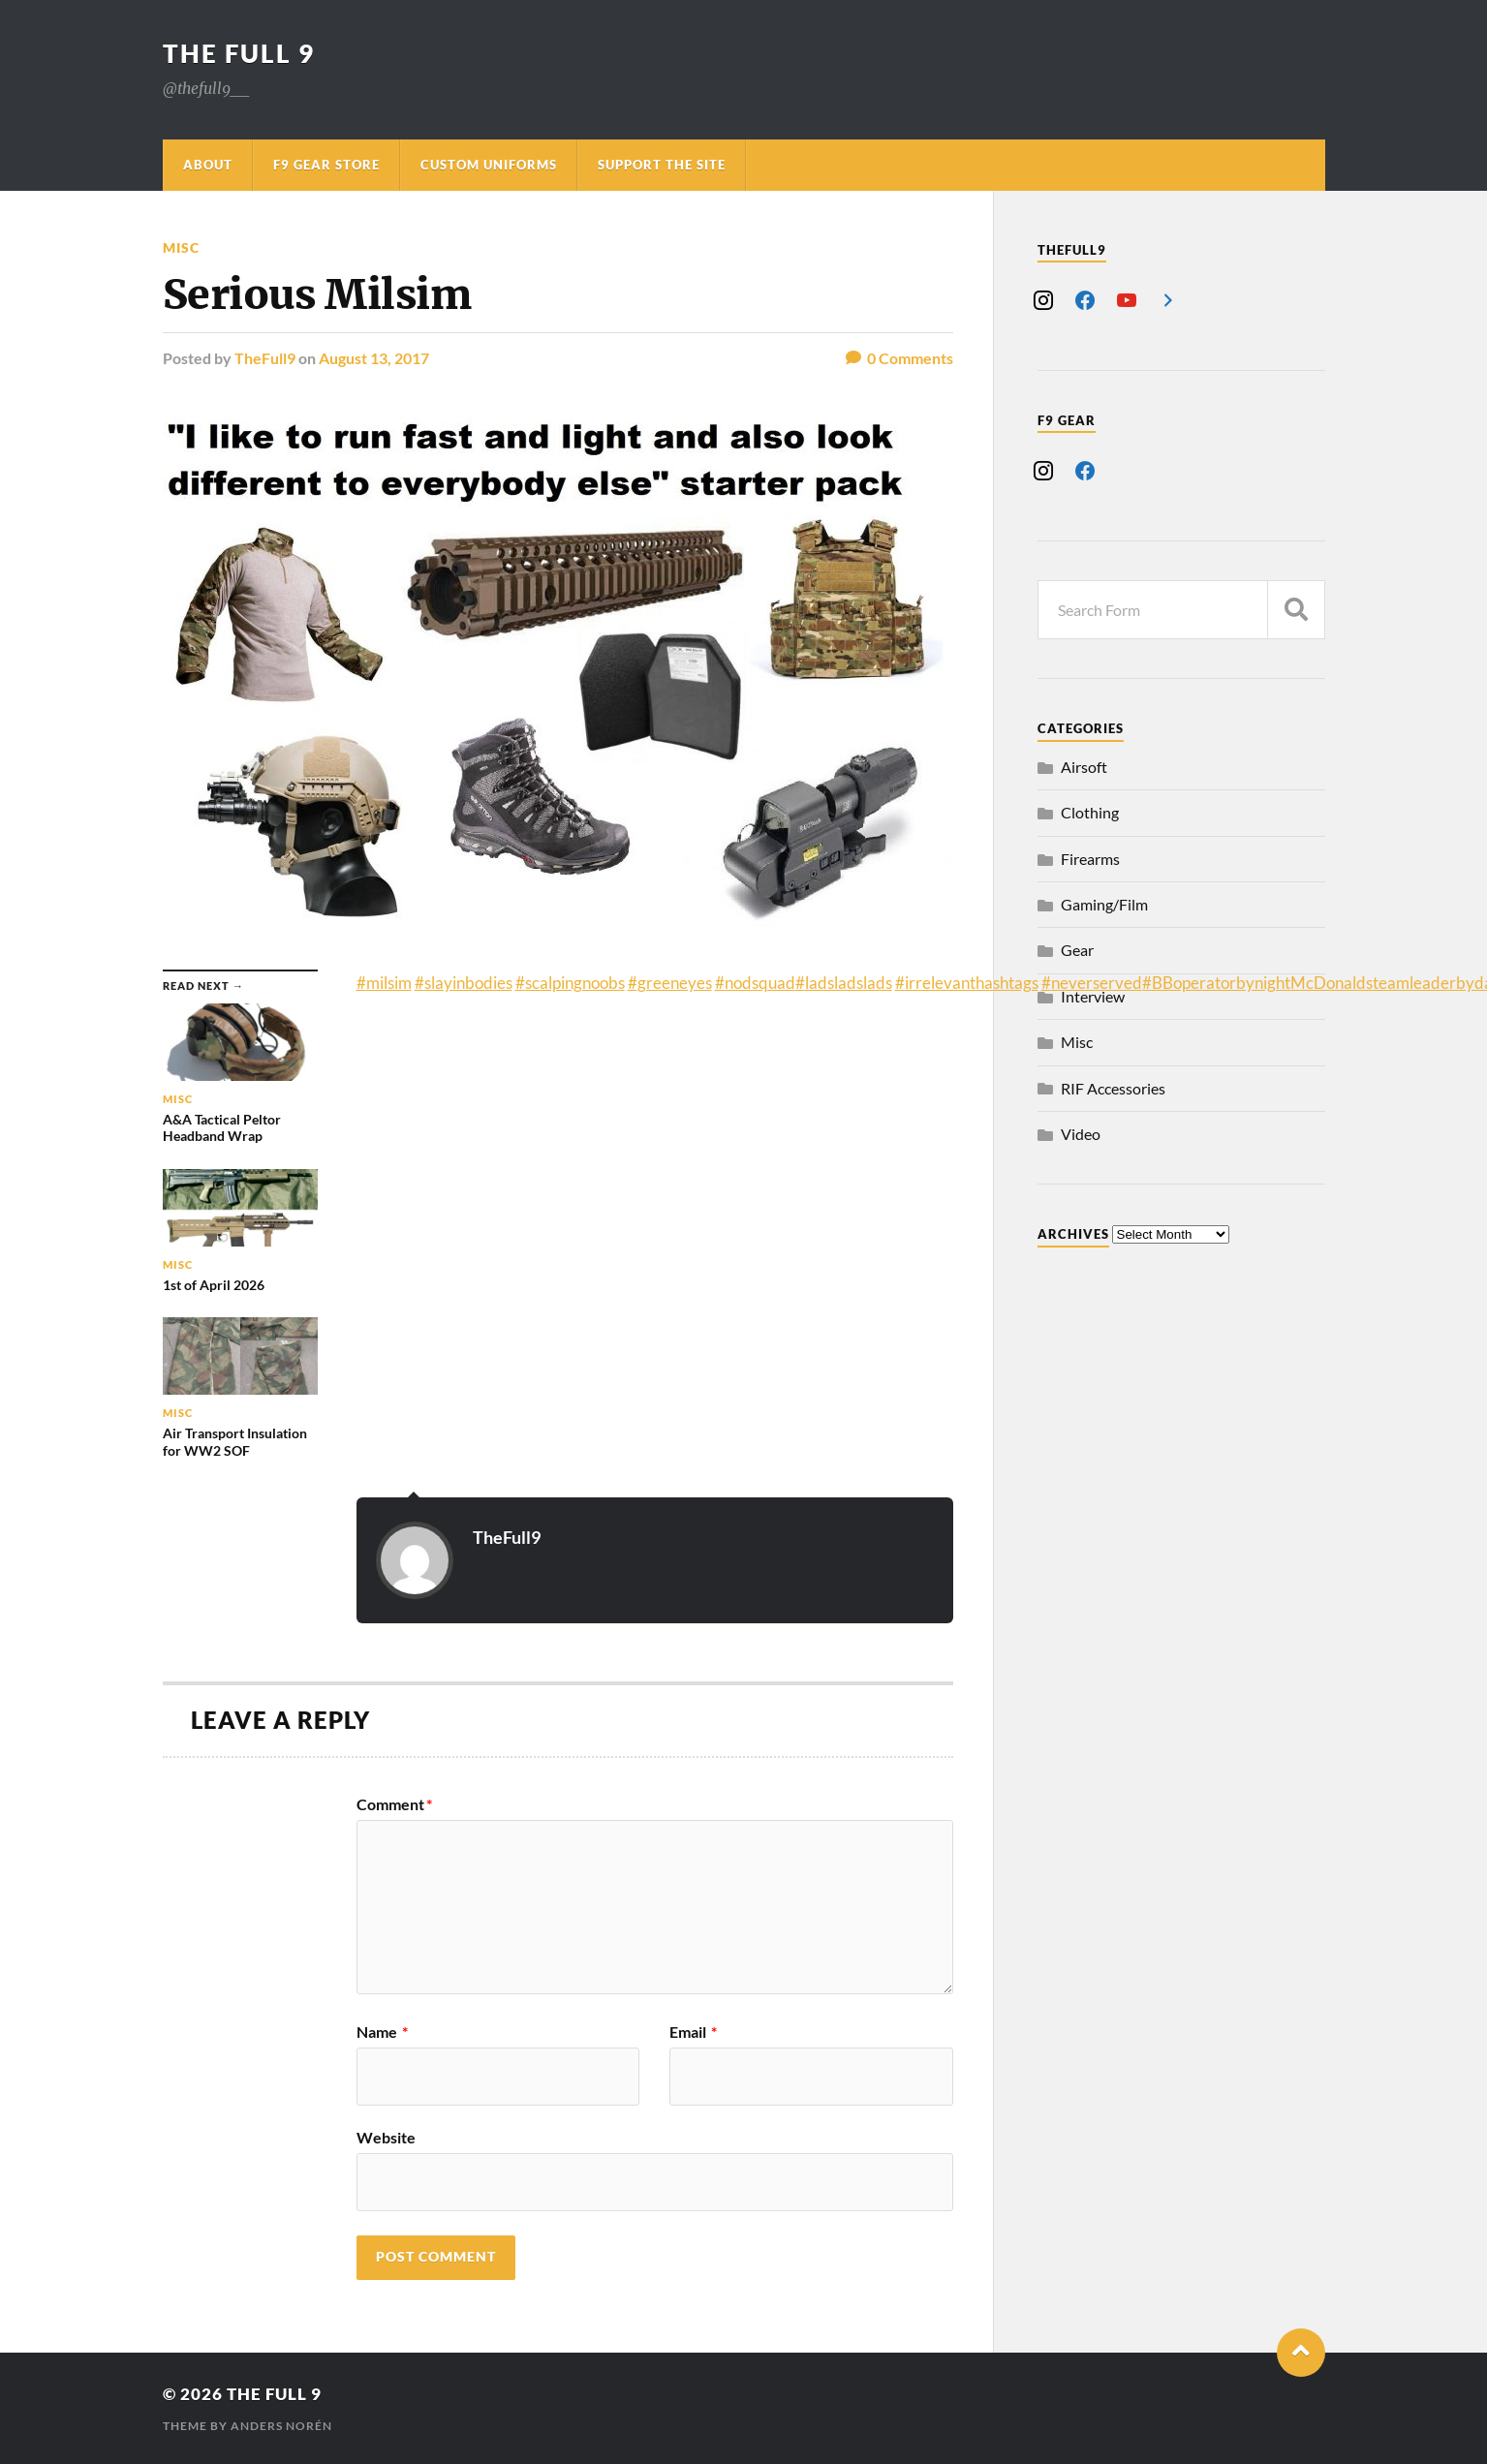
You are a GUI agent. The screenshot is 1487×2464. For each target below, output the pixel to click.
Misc (181, 247)
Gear (1077, 949)
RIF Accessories (1113, 1088)
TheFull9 (264, 358)
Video (1080, 1133)
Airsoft (1084, 766)
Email (693, 2032)
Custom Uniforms (488, 164)
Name (382, 2032)
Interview (1093, 996)
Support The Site (662, 164)
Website (386, 2136)
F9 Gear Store (326, 164)
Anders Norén (281, 2425)
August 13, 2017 (374, 358)
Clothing (1090, 812)
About (207, 164)
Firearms (1090, 858)
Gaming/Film (1104, 904)
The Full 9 (239, 53)
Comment (394, 1804)
